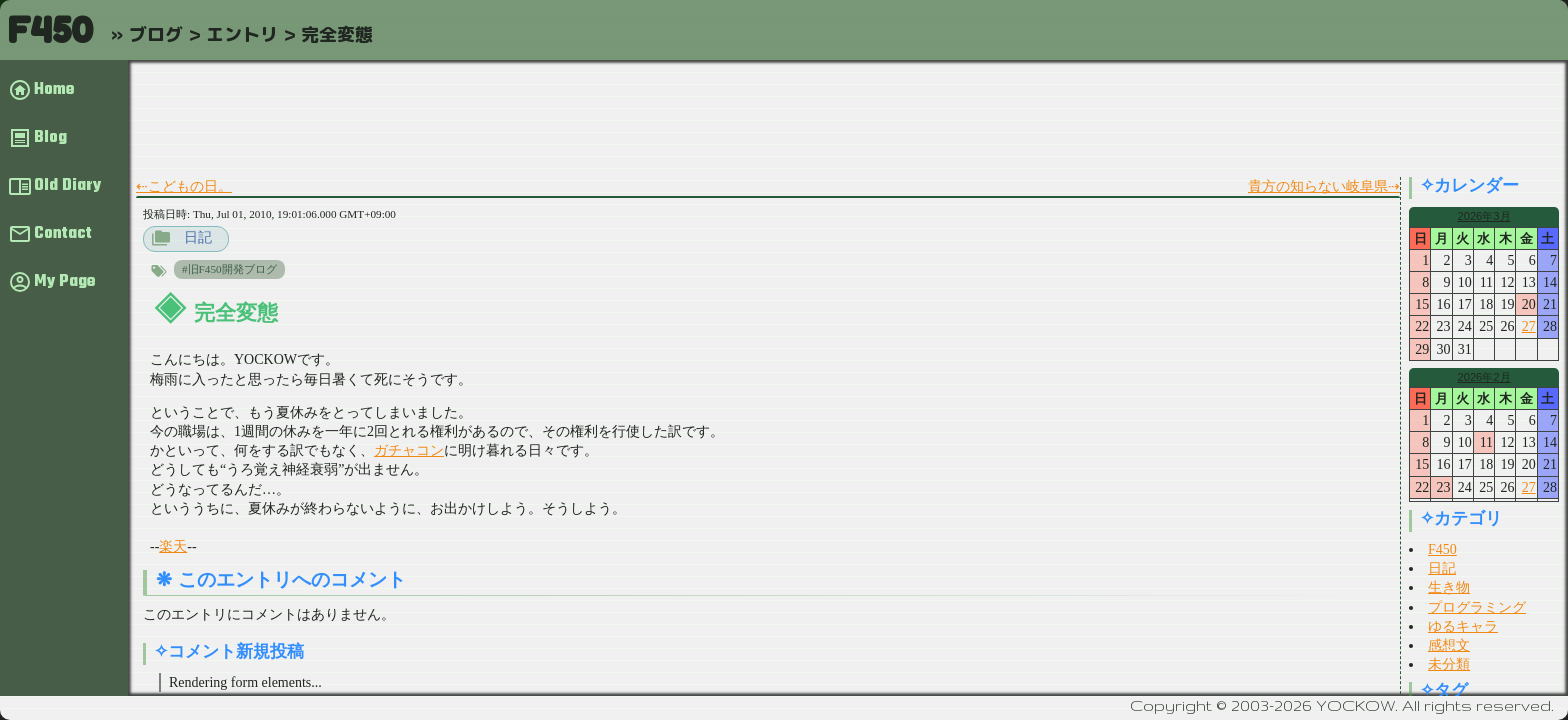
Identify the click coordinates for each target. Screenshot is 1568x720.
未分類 (1449, 664)
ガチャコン (409, 450)
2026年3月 (1483, 216)
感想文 (1449, 645)
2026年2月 (1483, 377)
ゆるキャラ (1463, 626)
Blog (50, 138)
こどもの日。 (190, 186)
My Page (64, 282)
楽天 (173, 546)
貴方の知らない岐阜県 (1318, 186)
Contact (63, 234)
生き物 (1449, 587)
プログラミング (1477, 607)
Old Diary (67, 186)
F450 (50, 29)
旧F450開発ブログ (232, 269)
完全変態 (236, 312)
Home (54, 90)
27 (1529, 326)
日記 (198, 237)
